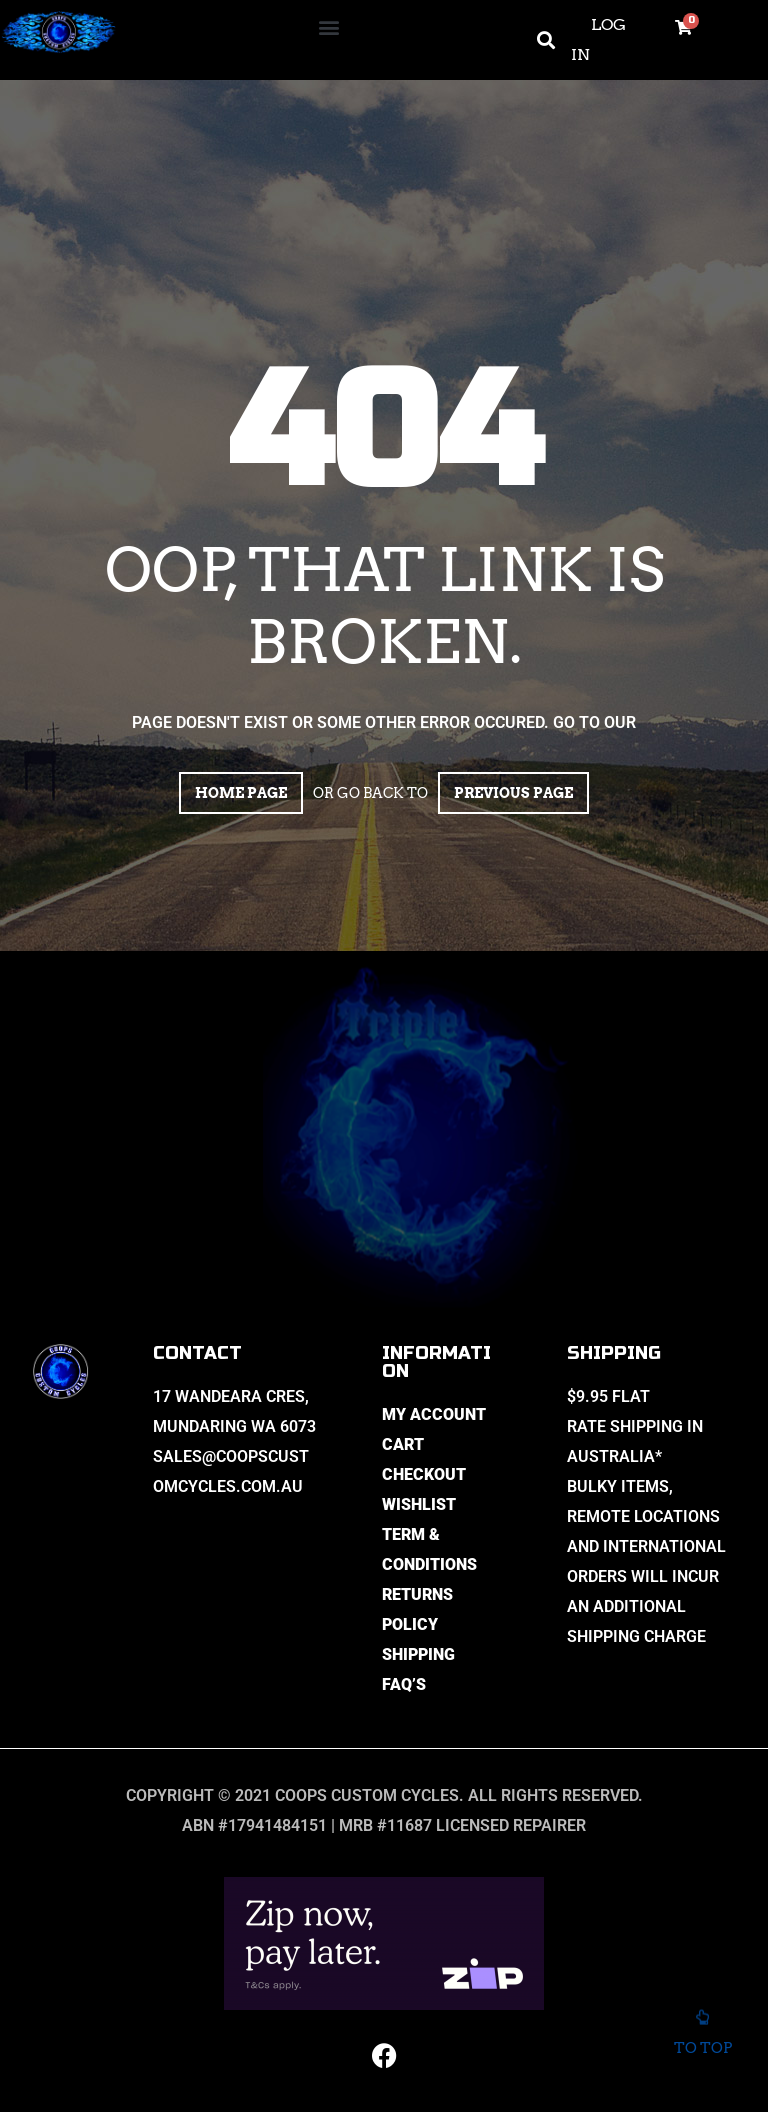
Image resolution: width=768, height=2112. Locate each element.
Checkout (424, 1474)
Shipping (418, 1654)
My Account (434, 1414)
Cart (403, 1444)
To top (702, 2035)
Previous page (513, 793)
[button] (328, 26)
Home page (241, 793)
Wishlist (419, 1504)
